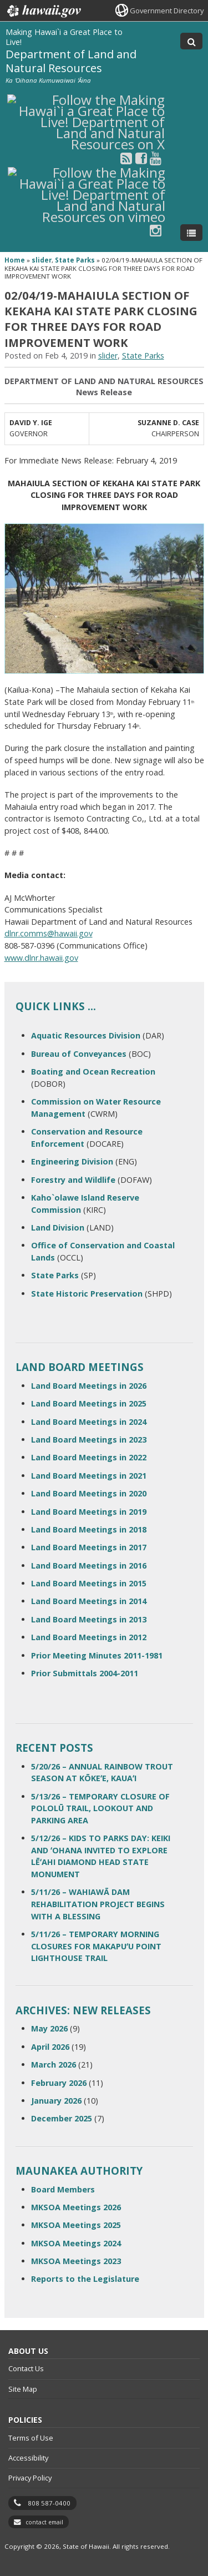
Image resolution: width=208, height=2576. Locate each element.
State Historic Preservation (87, 1293)
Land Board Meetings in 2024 (88, 1421)
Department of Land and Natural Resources (71, 60)
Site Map (22, 2389)
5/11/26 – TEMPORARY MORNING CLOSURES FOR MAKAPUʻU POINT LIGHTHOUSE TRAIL (96, 1946)
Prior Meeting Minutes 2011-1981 (97, 1655)
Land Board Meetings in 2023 (88, 1439)
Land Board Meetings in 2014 (88, 1601)
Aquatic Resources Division (85, 1035)
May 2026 (49, 2028)
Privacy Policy (30, 2478)
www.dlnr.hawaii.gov (41, 957)
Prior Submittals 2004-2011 (84, 1673)
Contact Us (26, 2368)
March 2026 (53, 2064)
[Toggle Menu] (191, 232)
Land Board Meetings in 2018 (88, 1529)
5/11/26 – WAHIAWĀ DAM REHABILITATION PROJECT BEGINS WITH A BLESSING (98, 1904)
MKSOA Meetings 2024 (76, 2243)
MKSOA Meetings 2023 (76, 2261)
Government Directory (167, 11)
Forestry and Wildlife (73, 1179)
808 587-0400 (49, 2503)
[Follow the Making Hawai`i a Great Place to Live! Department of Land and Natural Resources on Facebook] (141, 158)
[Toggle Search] (191, 41)
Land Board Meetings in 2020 (88, 1493)
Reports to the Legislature (85, 2278)
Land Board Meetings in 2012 (88, 1637)
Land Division (57, 1227)
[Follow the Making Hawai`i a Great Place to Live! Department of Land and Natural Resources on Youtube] (155, 158)
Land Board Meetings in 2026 (88, 1385)
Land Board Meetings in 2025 (88, 1403)
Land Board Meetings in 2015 (88, 1583)
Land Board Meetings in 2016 (88, 1565)
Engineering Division (72, 1161)
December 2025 (61, 2118)
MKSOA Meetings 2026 (76, 2207)
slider (42, 260)
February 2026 (59, 2083)
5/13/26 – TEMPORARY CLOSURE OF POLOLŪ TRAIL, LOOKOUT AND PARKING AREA (100, 1808)
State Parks (75, 260)
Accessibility (28, 2458)
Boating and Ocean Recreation (93, 1071)
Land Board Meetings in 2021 (88, 1475)
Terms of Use (30, 2438)
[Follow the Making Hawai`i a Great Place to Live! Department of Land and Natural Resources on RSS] (126, 158)
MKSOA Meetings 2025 (76, 2225)
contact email (44, 2522)
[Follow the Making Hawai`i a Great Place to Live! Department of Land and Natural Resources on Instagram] (155, 230)
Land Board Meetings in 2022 (88, 1457)
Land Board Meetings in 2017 (88, 1547)
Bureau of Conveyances (78, 1053)
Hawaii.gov (43, 11)
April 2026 (50, 2046)
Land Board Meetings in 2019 (88, 1511)
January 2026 (56, 2100)
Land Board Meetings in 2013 (88, 1619)
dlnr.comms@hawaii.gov (48, 933)
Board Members (63, 2189)
